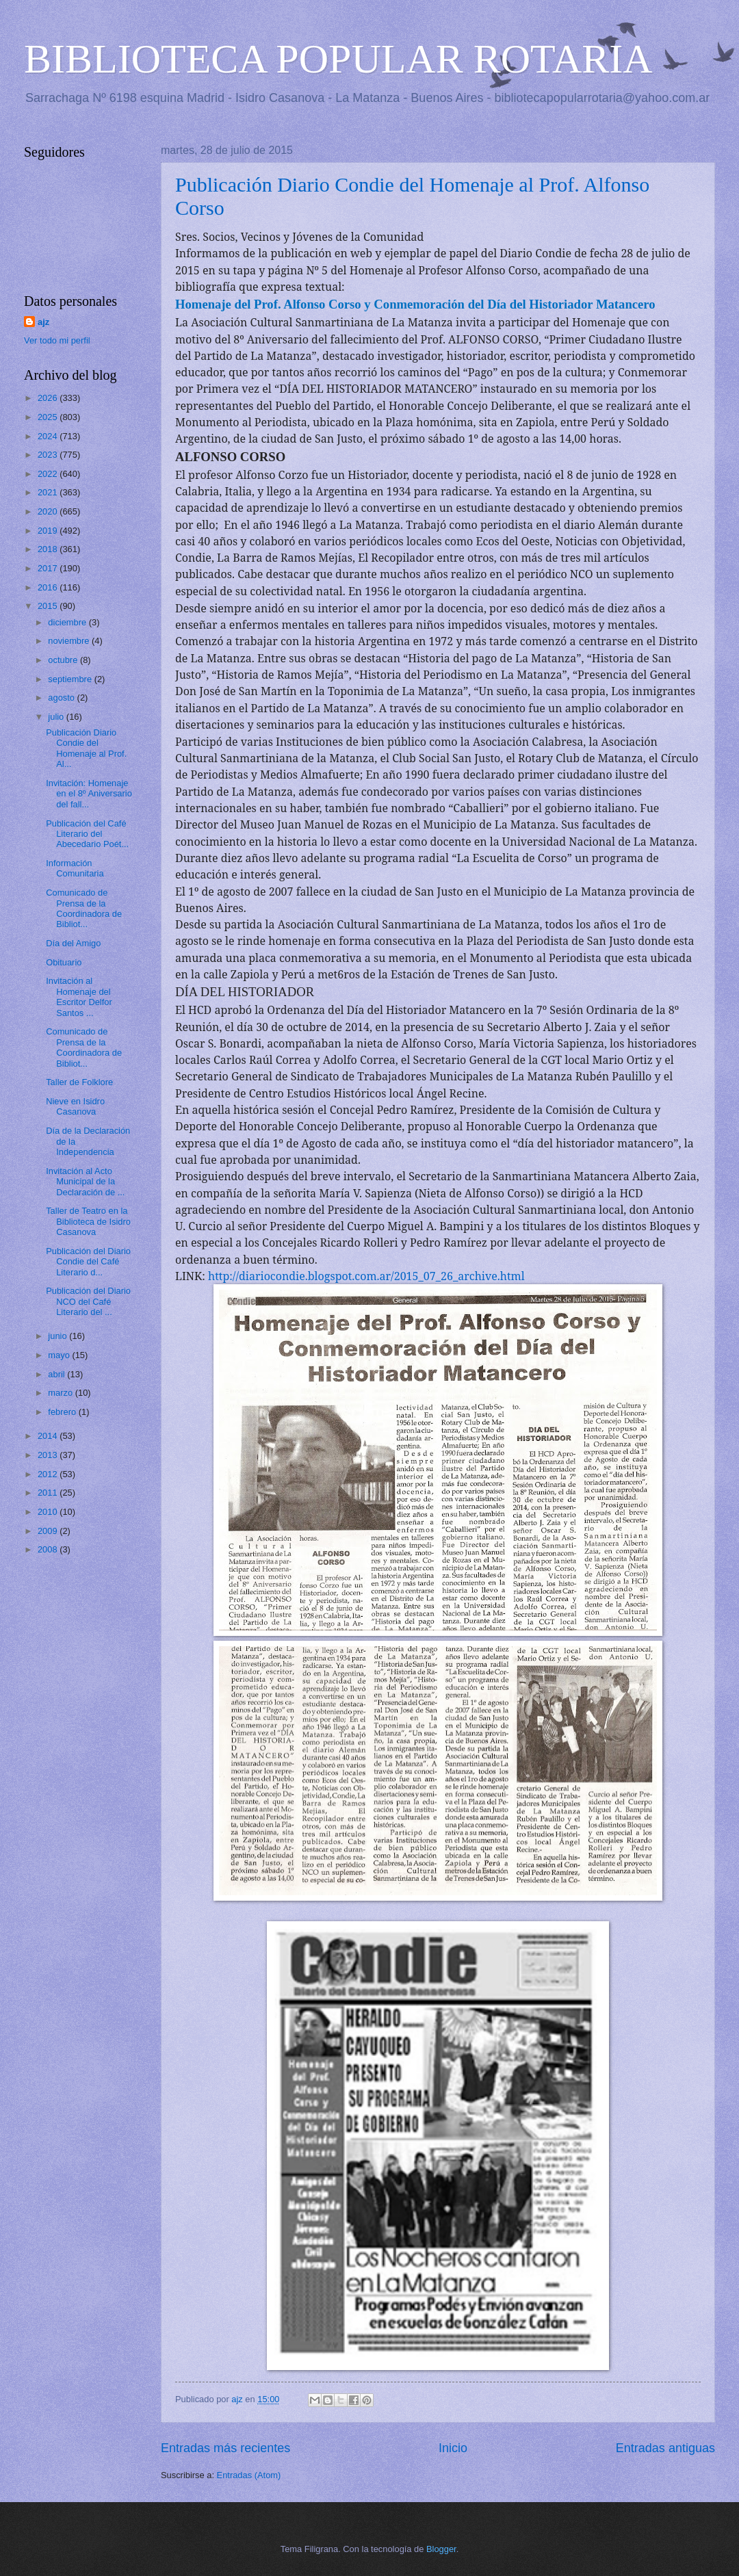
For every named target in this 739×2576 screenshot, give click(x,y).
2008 (49, 1549)
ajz (43, 322)
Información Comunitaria (74, 868)
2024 (49, 436)
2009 (49, 1531)
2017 (49, 568)
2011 (49, 1492)
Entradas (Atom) (249, 2475)
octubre (64, 660)
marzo (61, 1393)
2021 (49, 492)
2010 (49, 1512)
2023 (49, 455)
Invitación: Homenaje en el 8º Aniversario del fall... (89, 793)
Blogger (441, 2549)
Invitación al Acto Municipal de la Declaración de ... (85, 1181)
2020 (49, 511)
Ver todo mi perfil (57, 340)
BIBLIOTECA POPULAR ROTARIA (338, 58)
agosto (62, 697)
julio (57, 717)
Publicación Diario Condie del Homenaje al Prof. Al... (86, 748)
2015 (49, 606)
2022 (49, 474)
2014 (49, 1436)
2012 (49, 1474)
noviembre (70, 641)
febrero (63, 1412)
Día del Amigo (73, 943)
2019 (49, 530)
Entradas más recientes (225, 2448)
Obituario (63, 962)
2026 (49, 398)
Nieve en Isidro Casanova (75, 1106)
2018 (49, 549)
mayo (60, 1355)
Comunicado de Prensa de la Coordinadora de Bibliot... (84, 908)
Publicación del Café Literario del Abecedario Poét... (87, 834)
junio (58, 1336)
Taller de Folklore (79, 1082)
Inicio (453, 2448)
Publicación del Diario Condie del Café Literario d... (88, 1261)
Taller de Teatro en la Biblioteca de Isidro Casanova (88, 1221)
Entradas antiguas (665, 2448)
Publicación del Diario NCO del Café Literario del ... (88, 1301)
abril (57, 1374)
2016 (49, 587)
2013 (49, 1455)
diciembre (68, 622)
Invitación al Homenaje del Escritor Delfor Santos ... (79, 996)
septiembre (71, 679)
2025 (49, 417)
